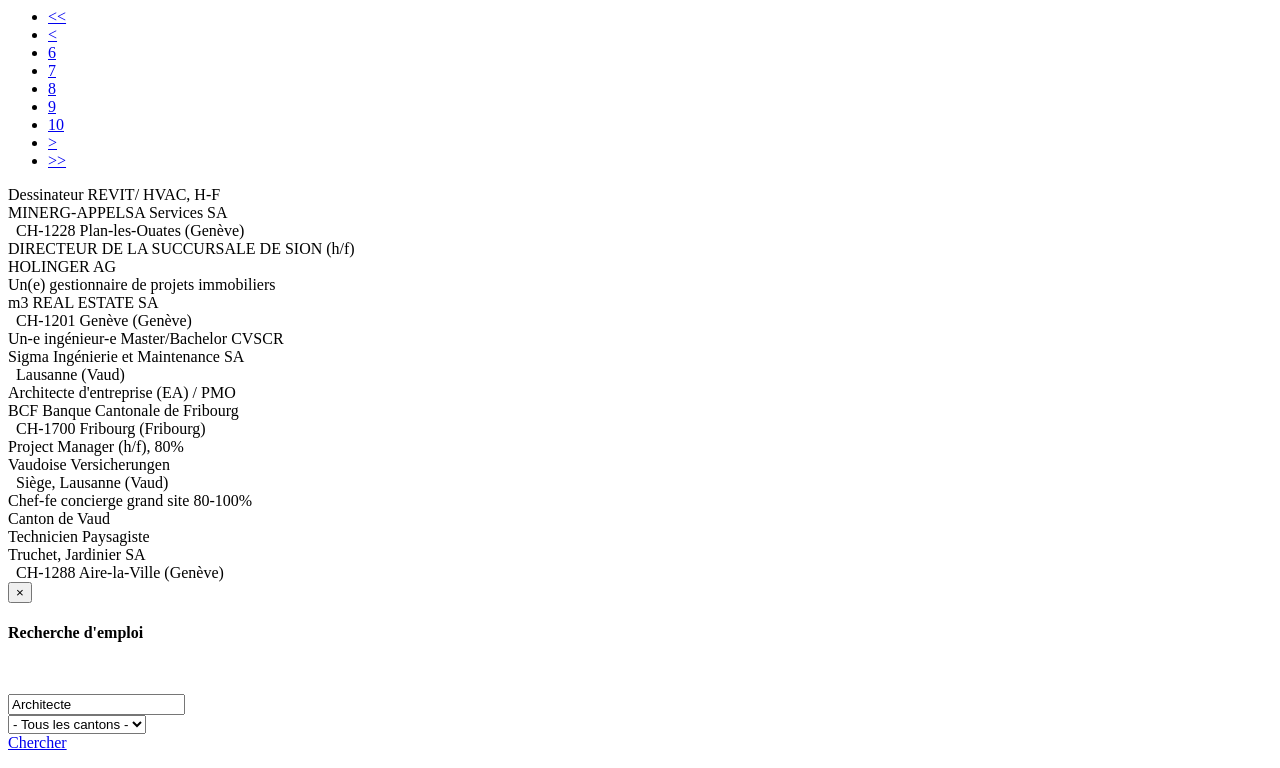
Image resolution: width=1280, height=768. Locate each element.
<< (57, 16)
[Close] (20, 592)
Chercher (37, 742)
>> (57, 160)
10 (56, 124)
